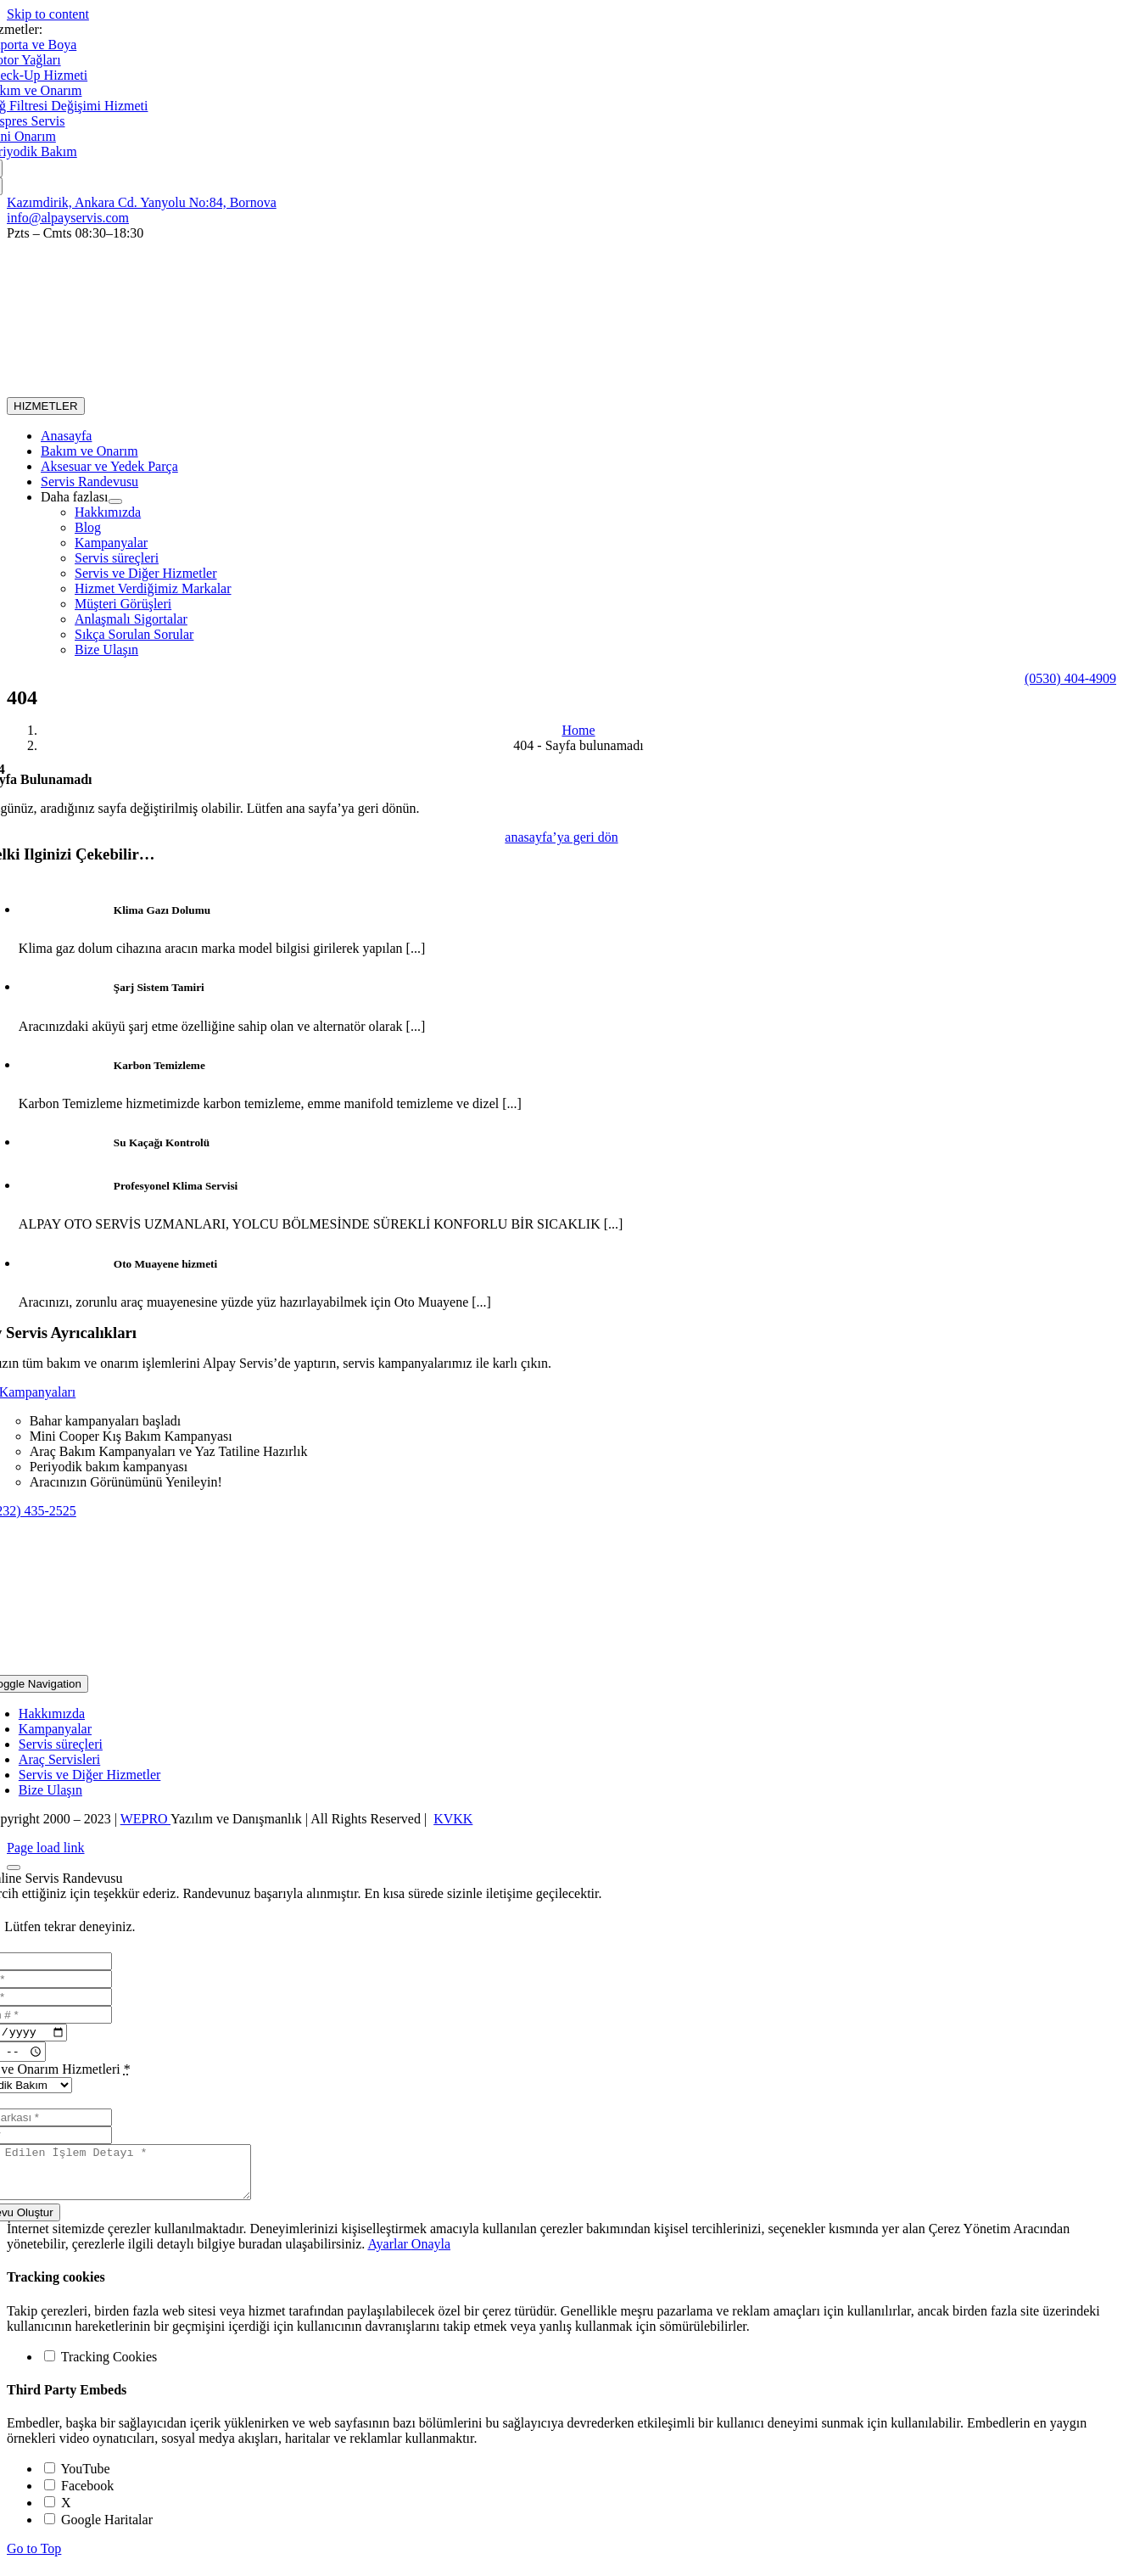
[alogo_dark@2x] (237, 389)
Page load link (46, 1847)
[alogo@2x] (561, 1667)
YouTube (77, 2481)
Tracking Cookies (100, 2368)
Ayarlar (389, 2256)
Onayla (430, 2256)
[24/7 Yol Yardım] (1070, 678)
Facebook (79, 2498)
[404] (561, 837)
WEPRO (145, 1819)
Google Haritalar (98, 2532)
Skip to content (48, 14)
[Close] (13, 1867)
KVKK (452, 1819)
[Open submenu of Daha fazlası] (115, 501)
